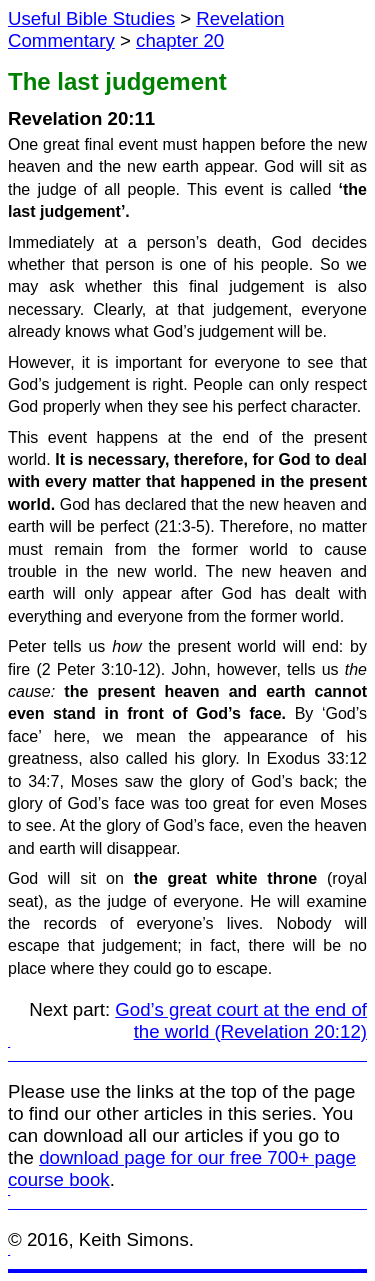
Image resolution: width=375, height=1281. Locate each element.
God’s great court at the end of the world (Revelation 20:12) (241, 1020)
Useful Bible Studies (91, 18)
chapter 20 (180, 40)
